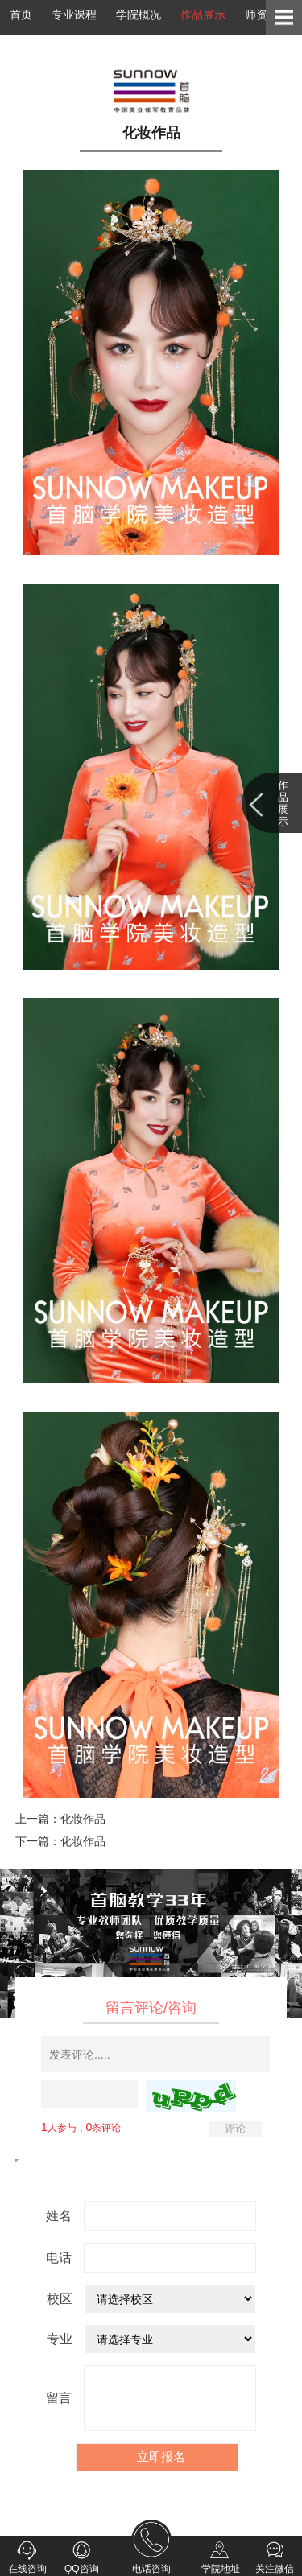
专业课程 (74, 14)
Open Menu (284, 17)
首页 (21, 14)
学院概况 (138, 14)
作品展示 (202, 14)
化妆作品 (82, 1818)
